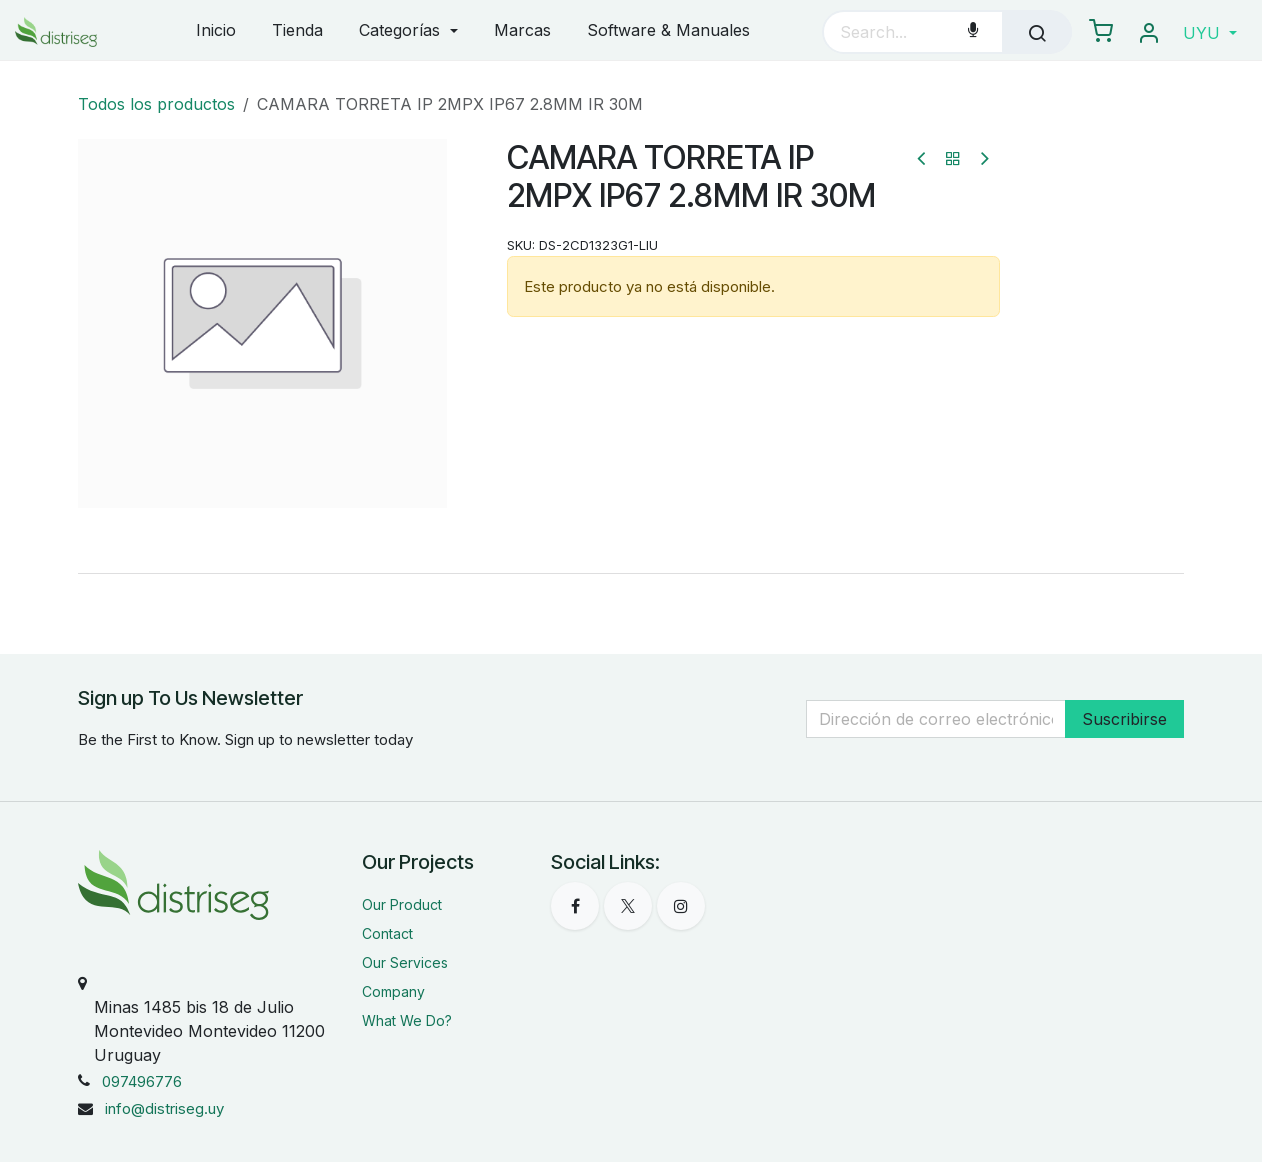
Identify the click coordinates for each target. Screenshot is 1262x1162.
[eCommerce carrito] (1101, 32)
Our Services (405, 962)
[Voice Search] (973, 32)
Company (393, 991)
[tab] (631, 573)
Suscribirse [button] (1124, 719)
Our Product (402, 904)
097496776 (142, 1081)
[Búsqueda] (1037, 32)
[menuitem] (216, 31)
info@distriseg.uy (164, 1108)
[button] (1210, 33)
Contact (387, 933)
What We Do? (407, 1020)
